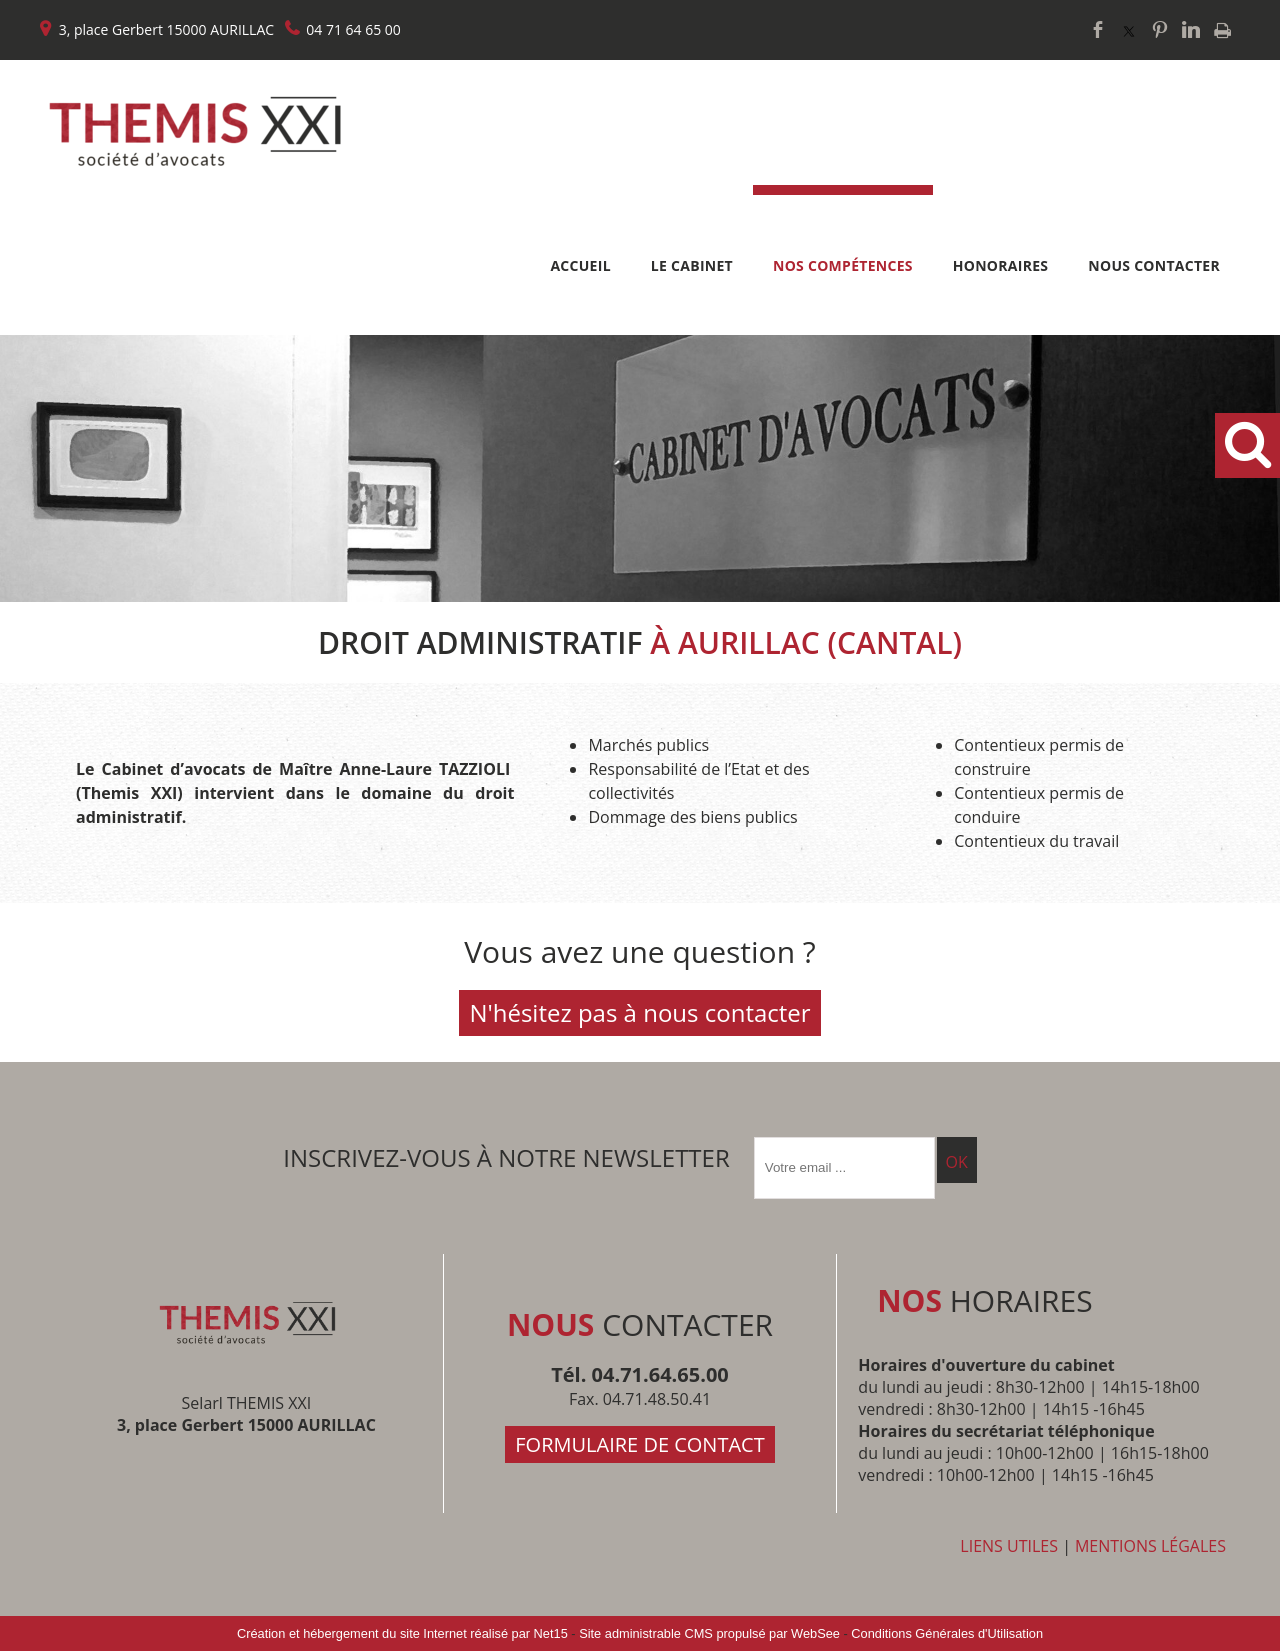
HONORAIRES (1001, 265)
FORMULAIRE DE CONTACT (639, 1444)
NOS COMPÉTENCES (843, 265)
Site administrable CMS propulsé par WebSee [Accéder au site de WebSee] (709, 1633)
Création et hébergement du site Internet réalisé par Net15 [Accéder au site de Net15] (402, 1633)
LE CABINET (692, 265)
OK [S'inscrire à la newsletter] (957, 1162)
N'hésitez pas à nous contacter (639, 1012)
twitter (1129, 29)
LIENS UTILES (1009, 1546)
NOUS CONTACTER (1154, 265)
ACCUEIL (580, 265)
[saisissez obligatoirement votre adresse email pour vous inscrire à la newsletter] (844, 1168)
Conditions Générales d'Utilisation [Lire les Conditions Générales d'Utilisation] (947, 1633)
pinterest (1160, 29)
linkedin (1191, 29)
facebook (1098, 29)
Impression (1222, 30)
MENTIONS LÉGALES (1150, 1546)
